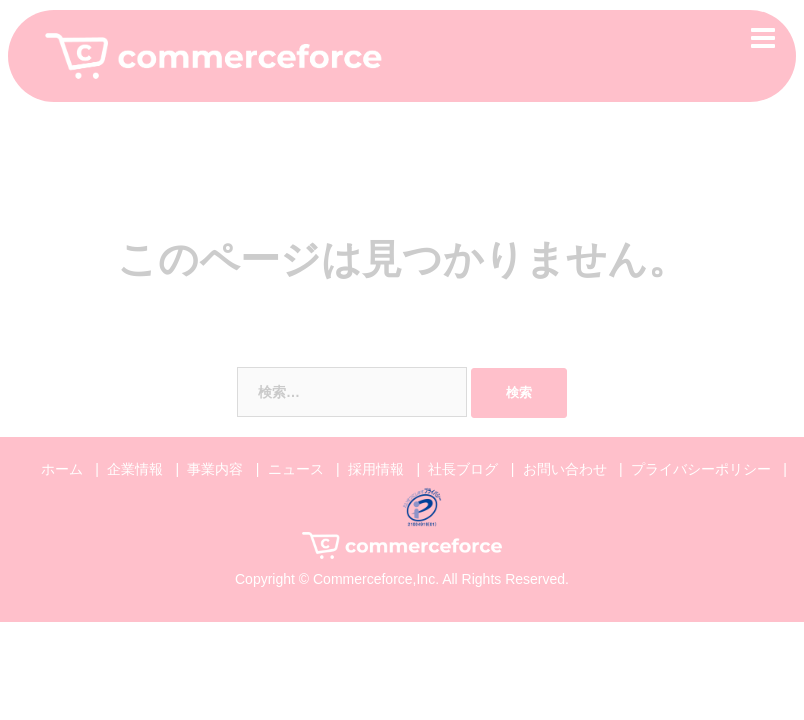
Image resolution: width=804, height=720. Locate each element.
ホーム (62, 469)
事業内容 (215, 469)
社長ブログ (463, 469)
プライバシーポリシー (701, 469)
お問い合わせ (565, 469)
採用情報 (376, 469)
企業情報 (135, 469)
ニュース (296, 469)
